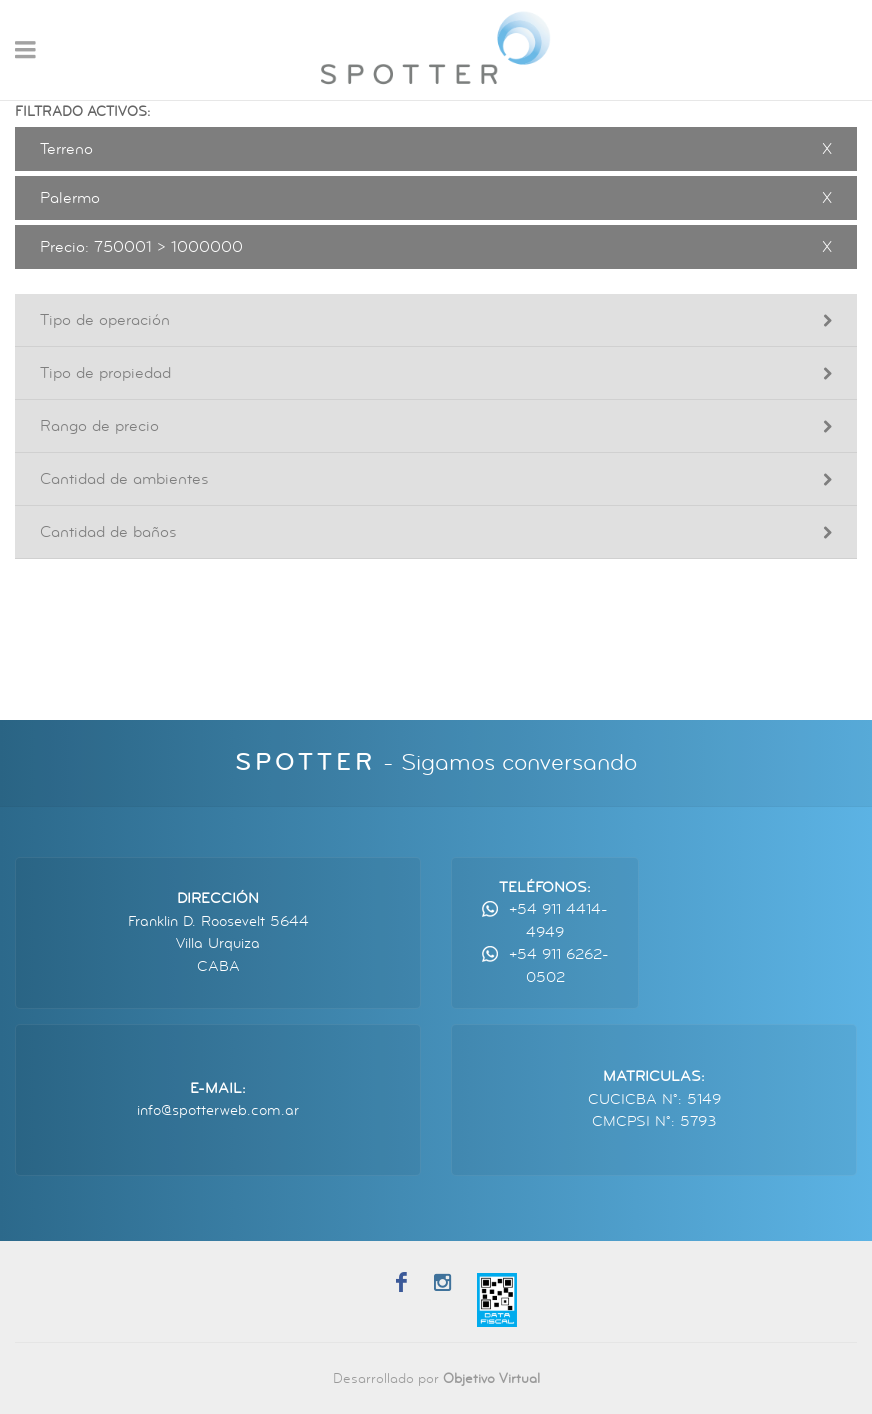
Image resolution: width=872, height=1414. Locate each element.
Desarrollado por (436, 1378)
